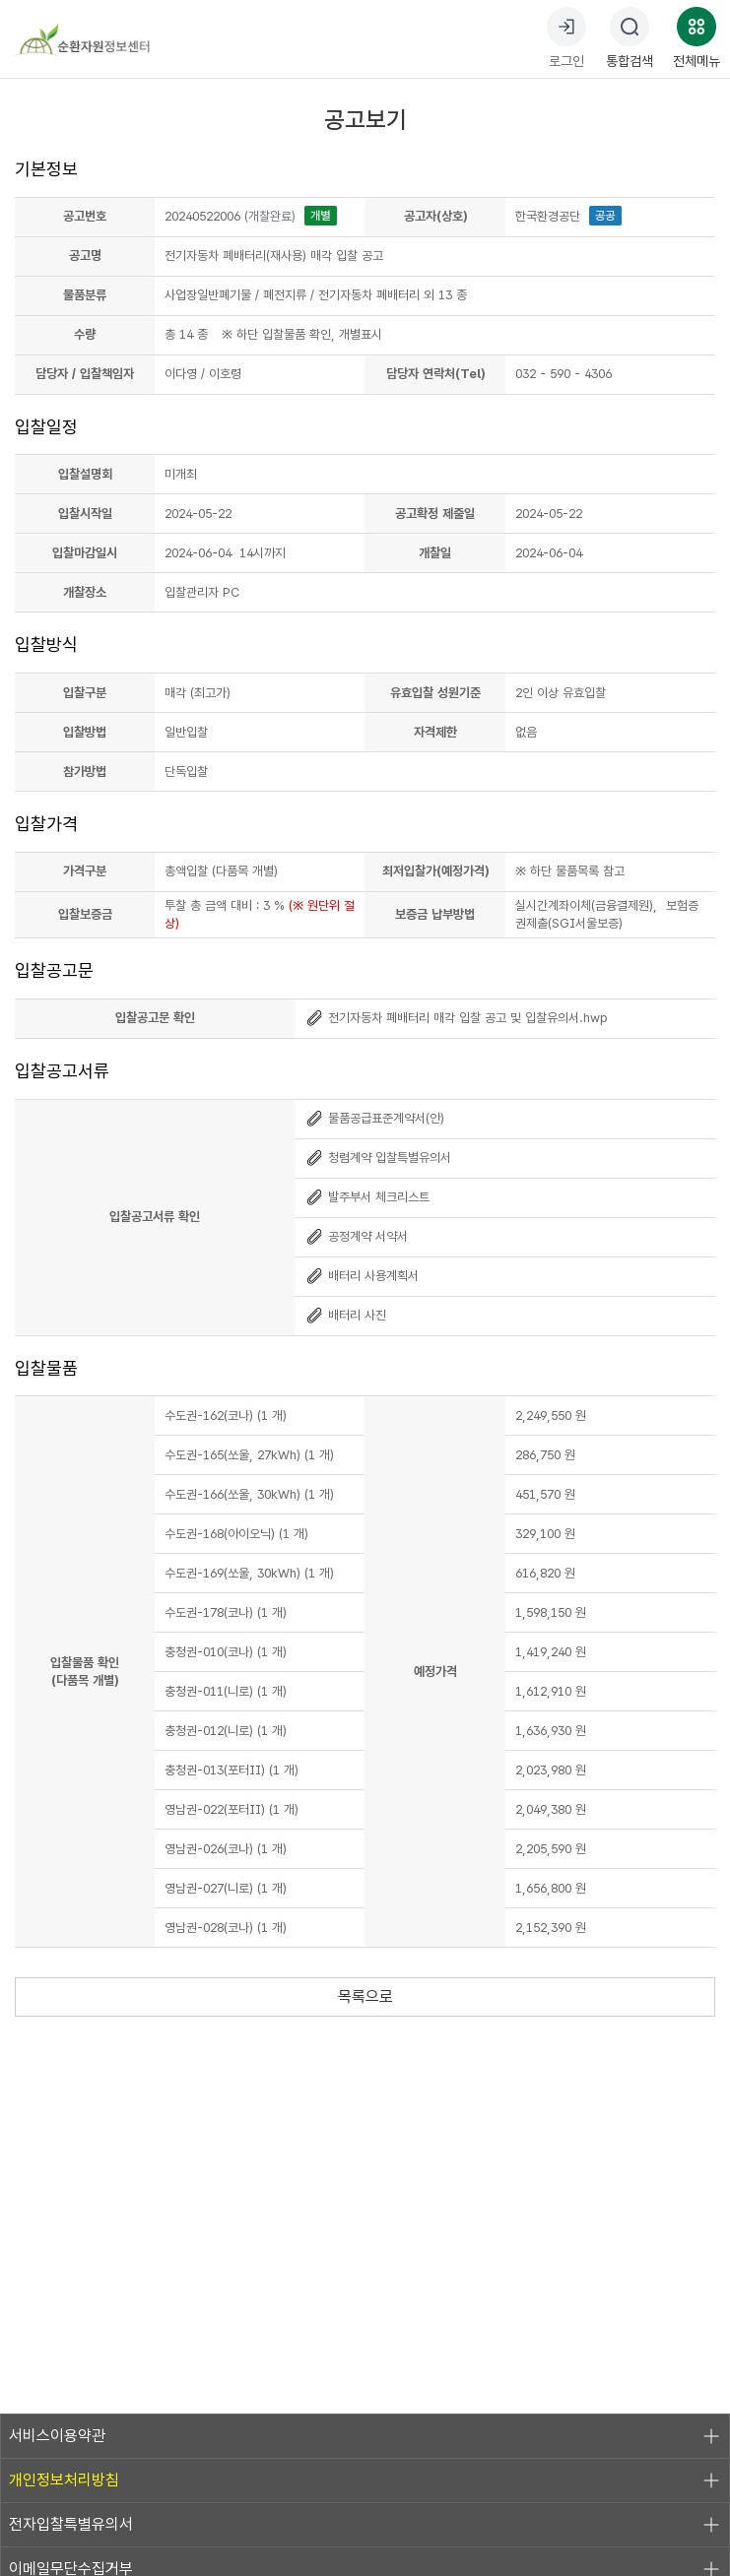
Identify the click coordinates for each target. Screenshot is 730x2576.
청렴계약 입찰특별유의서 (377, 1157)
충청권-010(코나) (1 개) (226, 1651)
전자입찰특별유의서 (365, 2525)
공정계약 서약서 (356, 1236)
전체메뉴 (696, 38)
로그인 (566, 38)
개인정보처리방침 (365, 2480)
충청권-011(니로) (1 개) (226, 1691)
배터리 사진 (345, 1315)
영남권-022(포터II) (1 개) (232, 1809)
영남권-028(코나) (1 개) (226, 1927)
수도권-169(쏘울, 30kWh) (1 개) (249, 1573)
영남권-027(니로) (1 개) (226, 1888)
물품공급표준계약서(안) (374, 1118)
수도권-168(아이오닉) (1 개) (236, 1533)
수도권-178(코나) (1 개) (226, 1612)
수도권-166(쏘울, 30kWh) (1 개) (249, 1494)
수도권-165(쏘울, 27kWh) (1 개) (249, 1455)
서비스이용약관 (365, 2436)
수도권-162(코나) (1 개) (226, 1415)
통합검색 (629, 38)
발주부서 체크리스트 (367, 1197)
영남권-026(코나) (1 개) (226, 1848)
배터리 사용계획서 (361, 1275)
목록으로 (365, 1996)
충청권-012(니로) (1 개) (226, 1730)
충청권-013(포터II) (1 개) (232, 1770)
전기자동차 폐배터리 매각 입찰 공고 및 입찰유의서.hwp (456, 1017)
